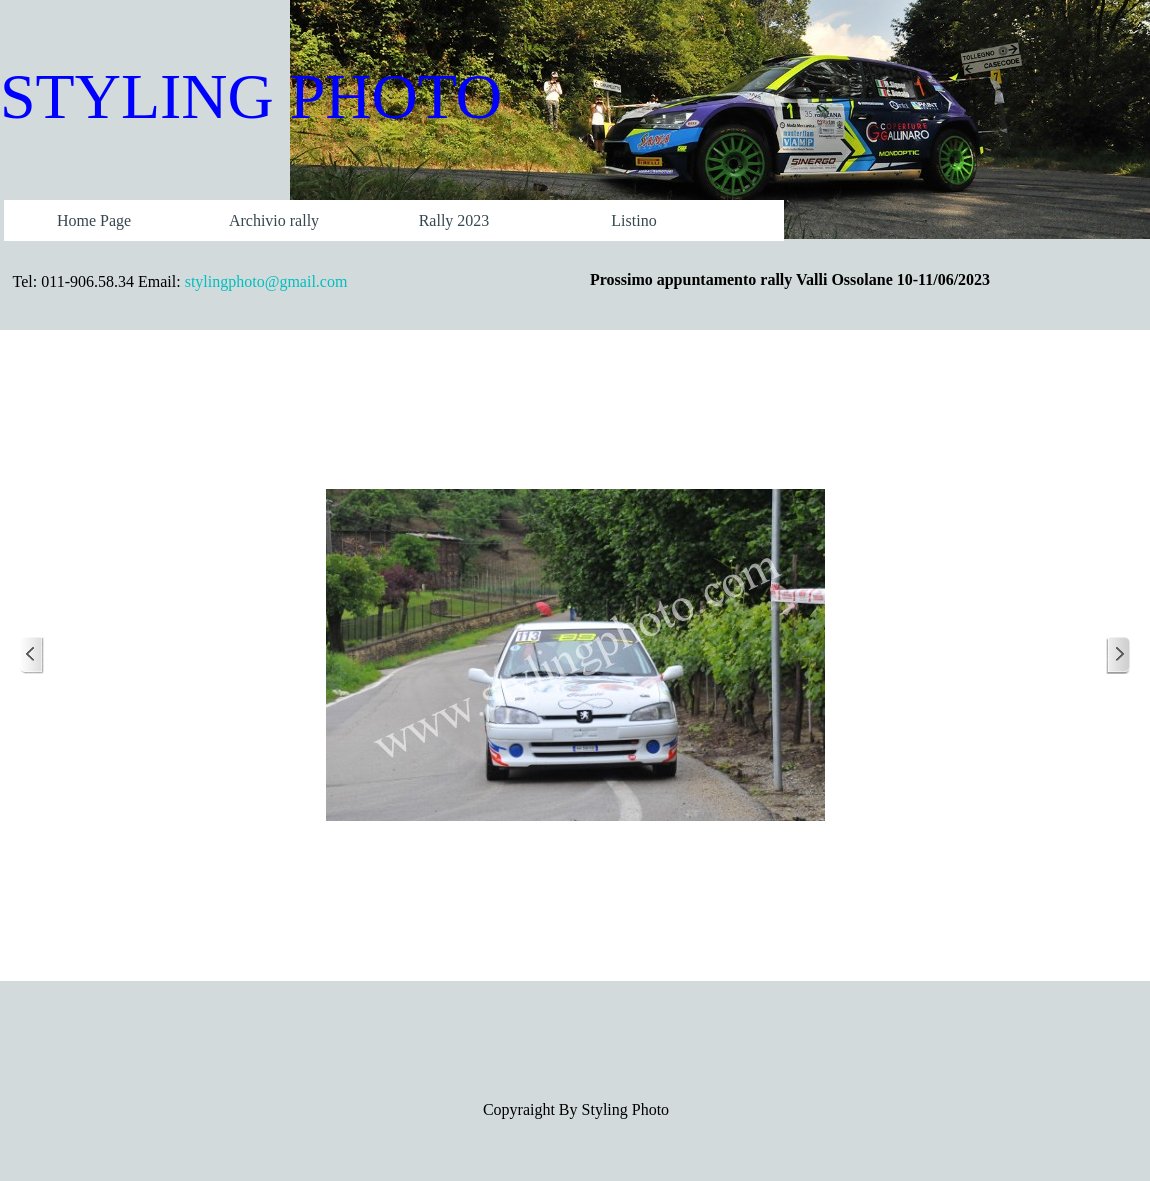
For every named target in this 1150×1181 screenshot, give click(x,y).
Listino (633, 220)
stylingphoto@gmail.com (266, 281)
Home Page (94, 220)
